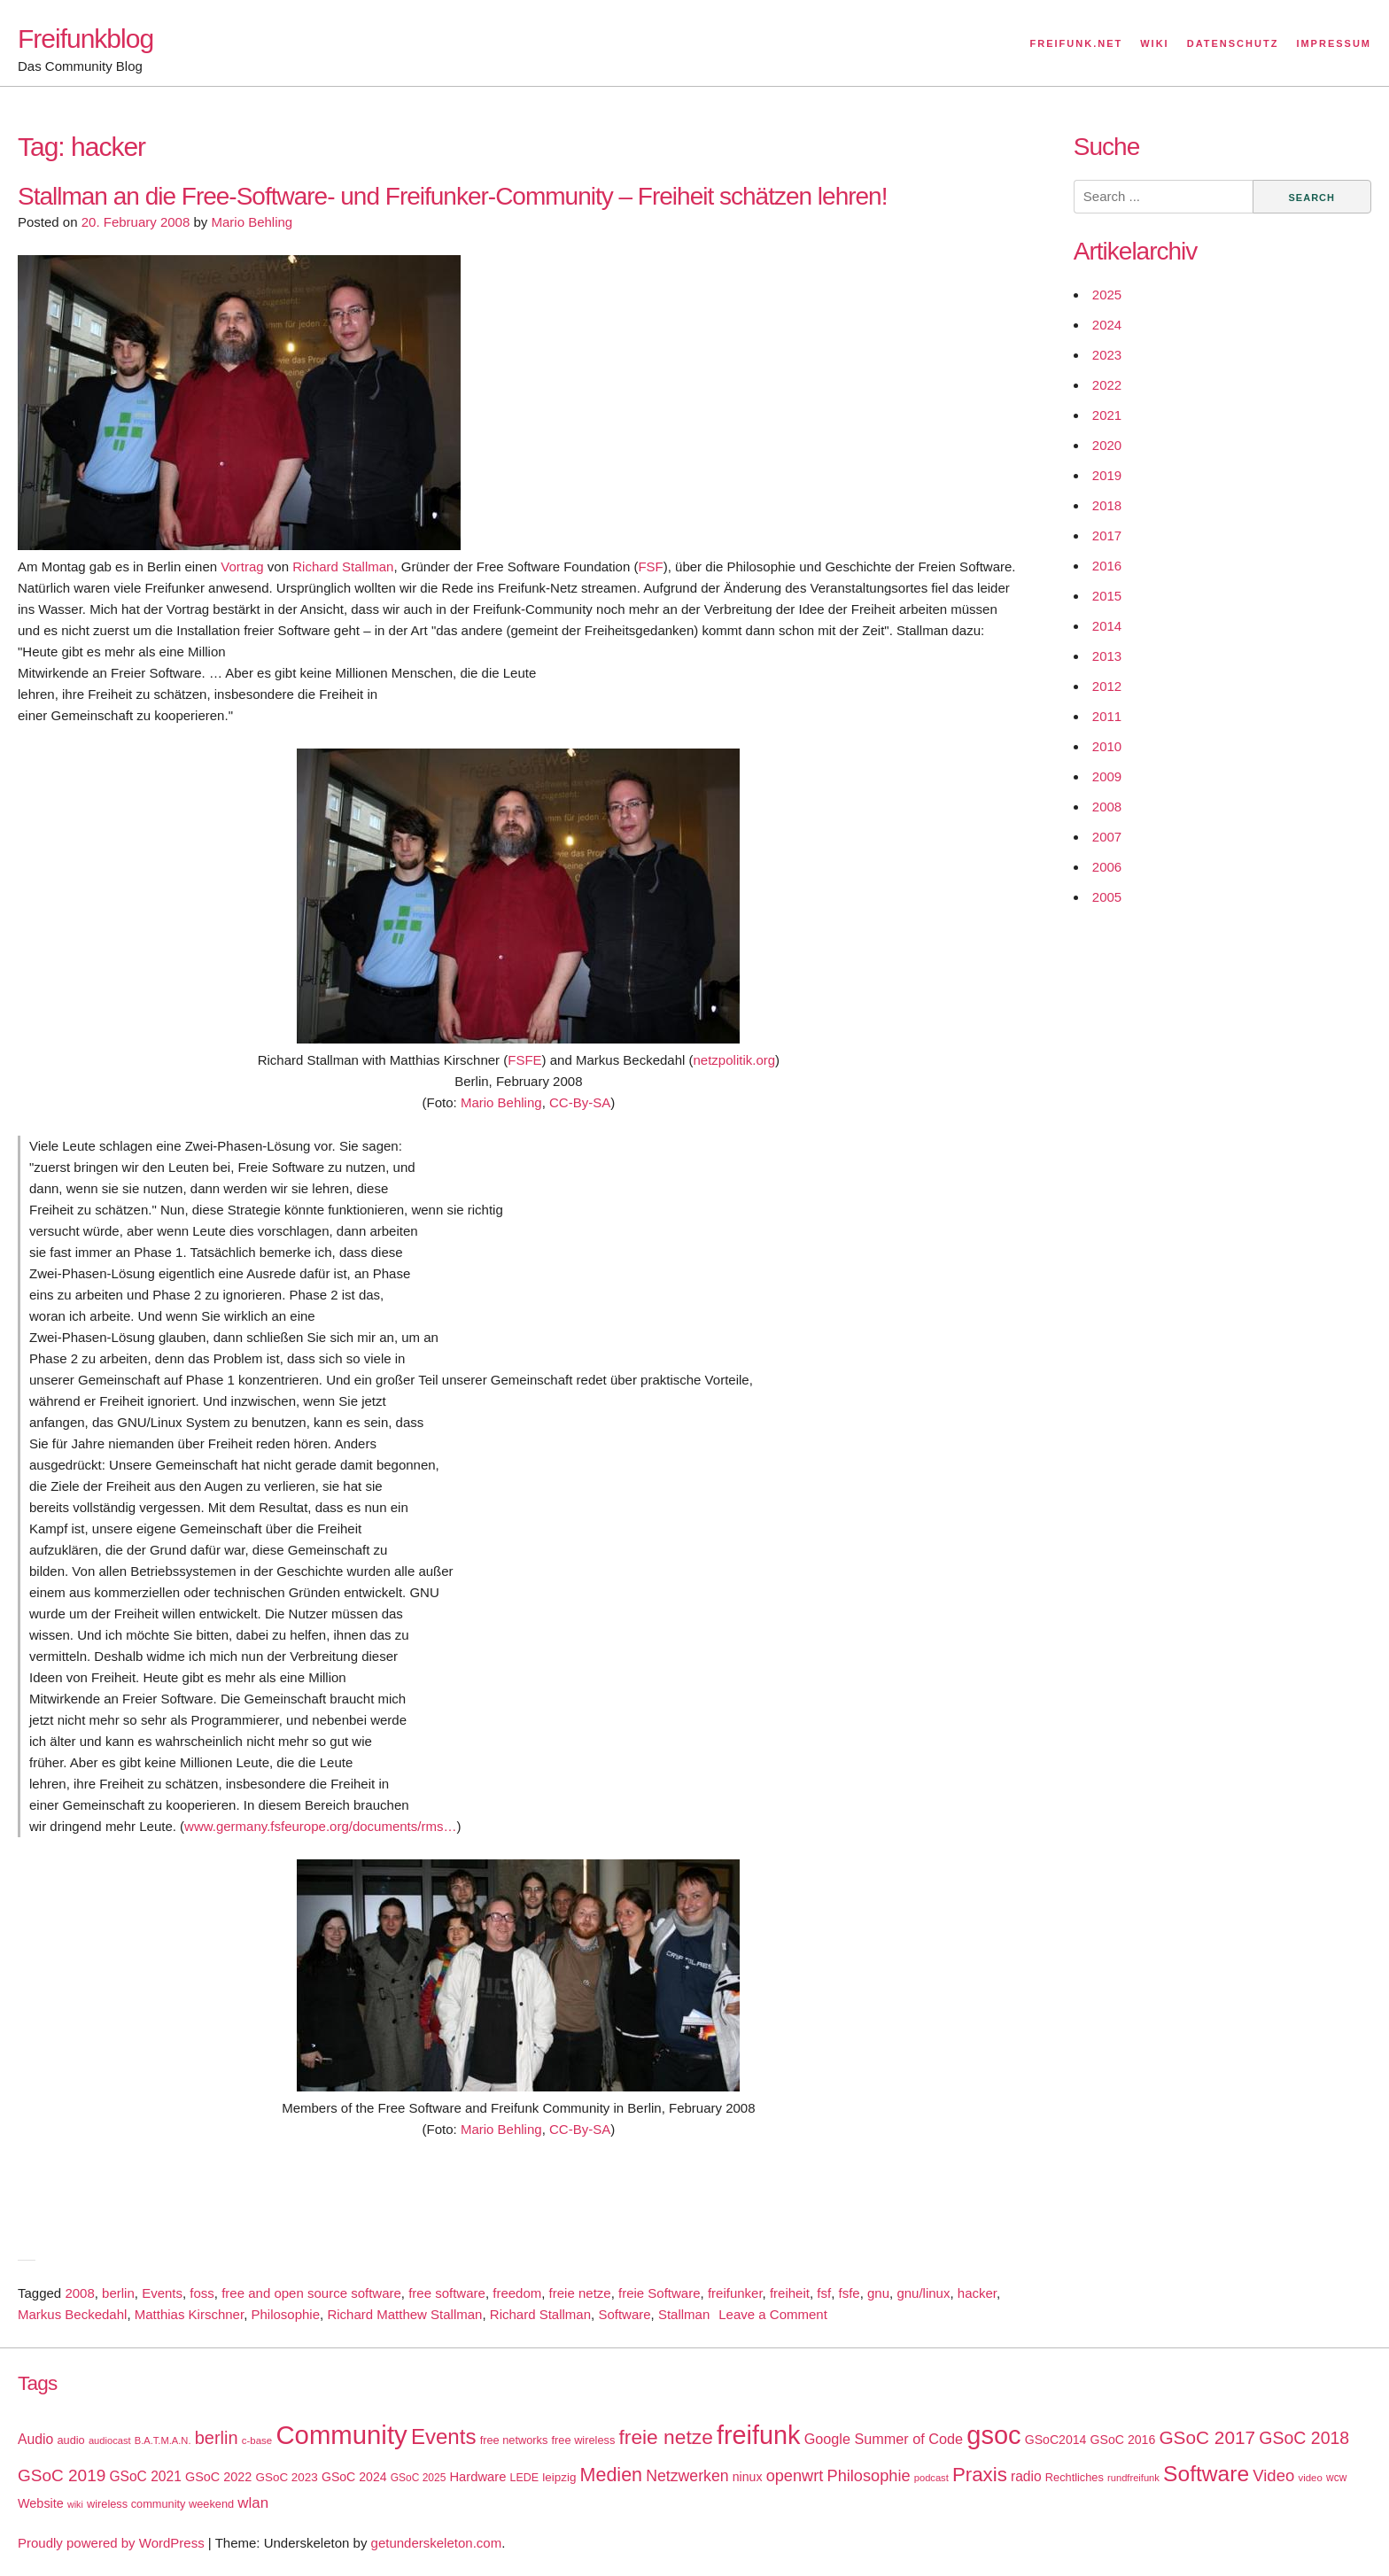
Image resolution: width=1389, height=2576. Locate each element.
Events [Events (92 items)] (444, 2436)
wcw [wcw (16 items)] (1336, 2477)
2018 (1106, 505)
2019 (1106, 475)
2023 (1106, 354)
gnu (878, 2293)
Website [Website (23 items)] (41, 2503)
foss (202, 2293)
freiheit (790, 2293)
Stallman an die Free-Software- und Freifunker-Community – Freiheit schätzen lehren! (452, 196)
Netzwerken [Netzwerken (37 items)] (687, 2476)
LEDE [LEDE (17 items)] (524, 2477)
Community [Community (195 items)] (341, 2434)
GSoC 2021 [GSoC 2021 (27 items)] (145, 2476)
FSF (650, 566)
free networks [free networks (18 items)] (514, 2440)
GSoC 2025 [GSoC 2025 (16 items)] (418, 2477)
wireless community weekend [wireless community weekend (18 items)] (160, 2503)
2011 (1106, 716)
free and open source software (311, 2293)
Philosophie (285, 2314)
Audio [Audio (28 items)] (35, 2439)
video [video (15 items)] (1310, 2477)
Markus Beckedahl (72, 2314)
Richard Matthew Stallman (404, 2314)
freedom (517, 2293)
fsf (824, 2293)
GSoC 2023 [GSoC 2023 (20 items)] (287, 2477)
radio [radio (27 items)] (1026, 2476)
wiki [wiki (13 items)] (75, 2504)
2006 (1106, 866)
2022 (1106, 384)
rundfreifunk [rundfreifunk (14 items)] (1133, 2477)
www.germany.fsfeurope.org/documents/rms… (320, 1826)
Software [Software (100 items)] (1206, 2474)
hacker (977, 2293)
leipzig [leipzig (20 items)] (559, 2477)
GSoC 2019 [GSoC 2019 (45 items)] (61, 2475)
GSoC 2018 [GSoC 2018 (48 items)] (1304, 2438)
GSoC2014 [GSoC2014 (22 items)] (1056, 2439)
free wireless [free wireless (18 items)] (584, 2440)
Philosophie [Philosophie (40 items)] (869, 2476)
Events (162, 2293)
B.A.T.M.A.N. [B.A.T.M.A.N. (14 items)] (163, 2440)
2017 (1106, 535)
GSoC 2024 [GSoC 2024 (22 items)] (354, 2477)
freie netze (580, 2293)
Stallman (684, 2314)
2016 (1106, 565)
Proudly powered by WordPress (111, 2542)
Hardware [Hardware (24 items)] (477, 2477)
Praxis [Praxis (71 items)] (979, 2474)
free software (446, 2293)
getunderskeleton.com (436, 2542)
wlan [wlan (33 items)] (252, 2503)
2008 (79, 2293)
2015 (1106, 595)
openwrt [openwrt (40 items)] (795, 2476)
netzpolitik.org (735, 1059)
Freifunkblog (85, 38)
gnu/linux (923, 2293)
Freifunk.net (1076, 43)
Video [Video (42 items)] (1273, 2475)
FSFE (524, 1059)
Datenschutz (1233, 43)
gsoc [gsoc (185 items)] (993, 2435)
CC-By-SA (579, 1102)
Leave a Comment (772, 2314)
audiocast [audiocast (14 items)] (110, 2440)
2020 (1106, 445)
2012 (1106, 686)
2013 (1106, 655)
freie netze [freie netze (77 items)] (665, 2436)
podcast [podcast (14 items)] (931, 2477)
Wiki (1154, 43)
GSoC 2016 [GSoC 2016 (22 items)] (1123, 2439)
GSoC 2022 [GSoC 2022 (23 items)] (218, 2477)
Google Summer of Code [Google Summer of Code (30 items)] (883, 2439)
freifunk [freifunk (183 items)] (759, 2435)
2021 (1106, 415)
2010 (1106, 746)
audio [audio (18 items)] (70, 2440)
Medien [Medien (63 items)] (611, 2475)
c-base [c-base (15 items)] (257, 2440)
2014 (1106, 625)
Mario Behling (251, 221)
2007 (1106, 836)
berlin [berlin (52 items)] (216, 2438)
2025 (1106, 294)
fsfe (849, 2293)
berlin (118, 2293)
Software (624, 2314)
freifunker (735, 2293)
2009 (1106, 776)
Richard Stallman (342, 566)
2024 (1106, 324)
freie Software (659, 2293)
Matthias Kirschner (189, 2314)
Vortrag (242, 566)
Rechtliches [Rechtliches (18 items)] (1074, 2477)
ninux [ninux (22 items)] (748, 2477)
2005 (1106, 896)
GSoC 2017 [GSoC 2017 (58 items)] (1207, 2437)
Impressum (1333, 43)
